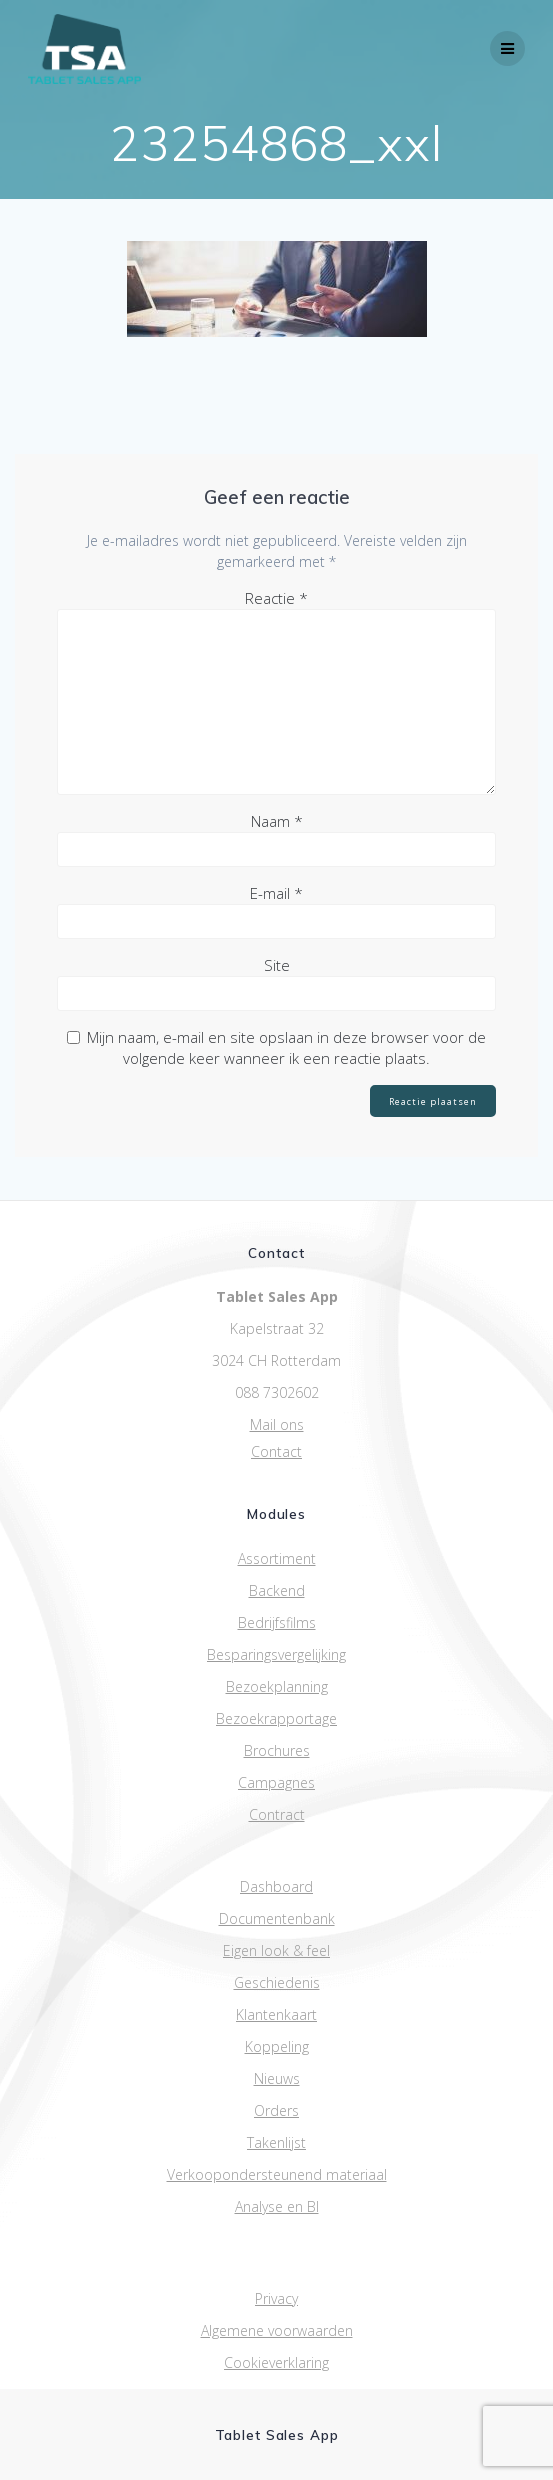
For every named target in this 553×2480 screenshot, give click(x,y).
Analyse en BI (277, 2206)
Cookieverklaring (276, 2362)
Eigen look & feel (276, 1950)
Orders (276, 2110)
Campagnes (276, 1782)
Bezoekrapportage (276, 1718)
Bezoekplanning (277, 1686)
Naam (277, 821)
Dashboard (276, 1886)
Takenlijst (276, 2142)
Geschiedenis (277, 1982)
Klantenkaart (276, 2014)
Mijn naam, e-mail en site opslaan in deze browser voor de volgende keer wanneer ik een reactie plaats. (286, 1047)
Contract (277, 1814)
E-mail (276, 893)
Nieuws (277, 2078)
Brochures (277, 1750)
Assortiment (277, 1558)
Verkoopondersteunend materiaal (277, 2174)
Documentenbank (277, 1918)
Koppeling (277, 2046)
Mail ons (277, 1424)
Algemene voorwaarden (277, 2330)
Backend (277, 1590)
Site (277, 965)
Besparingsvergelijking (276, 1654)
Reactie (276, 598)
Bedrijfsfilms (277, 1622)
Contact (276, 1451)
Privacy (276, 2298)
